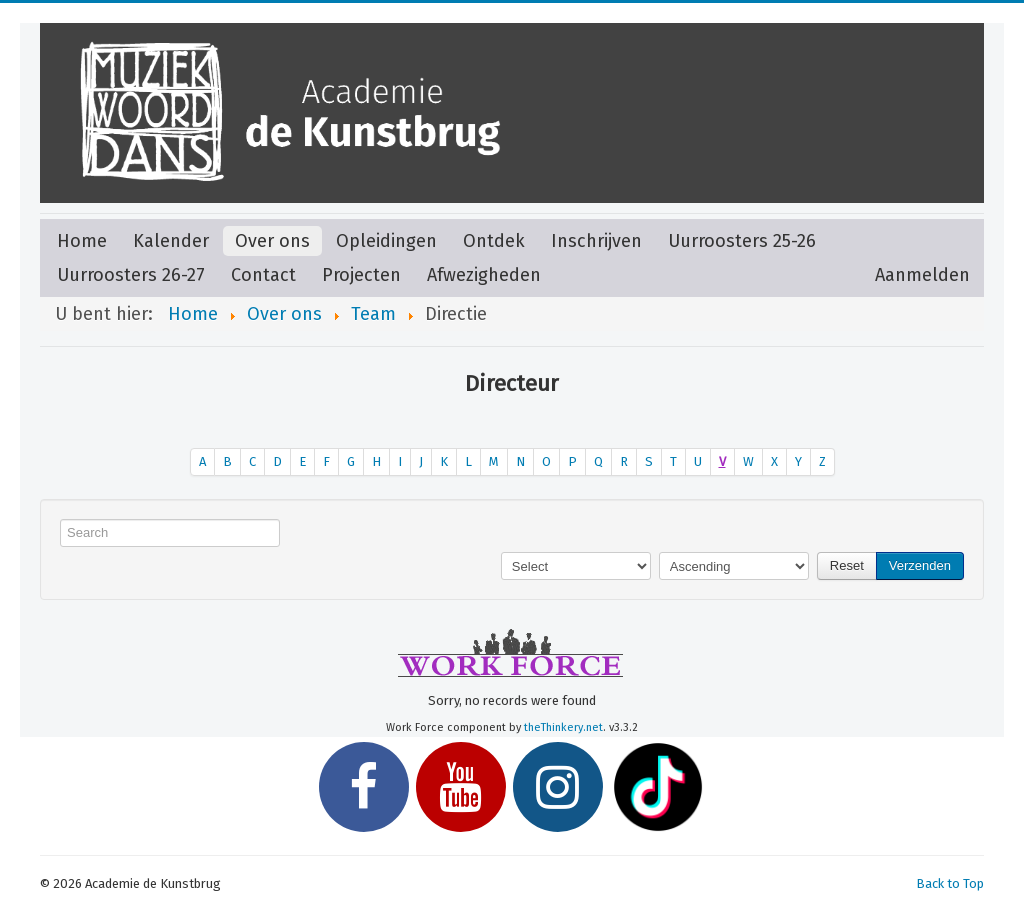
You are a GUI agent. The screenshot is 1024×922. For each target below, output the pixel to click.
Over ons (272, 241)
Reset (847, 565)
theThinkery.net (563, 727)
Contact (263, 275)
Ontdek (494, 241)
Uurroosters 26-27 (131, 275)
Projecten (361, 275)
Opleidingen (386, 241)
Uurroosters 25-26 (742, 241)
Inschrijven (596, 241)
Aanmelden (922, 275)
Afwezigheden (484, 275)
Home (82, 241)
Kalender (171, 241)
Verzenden (920, 565)
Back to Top (950, 883)
